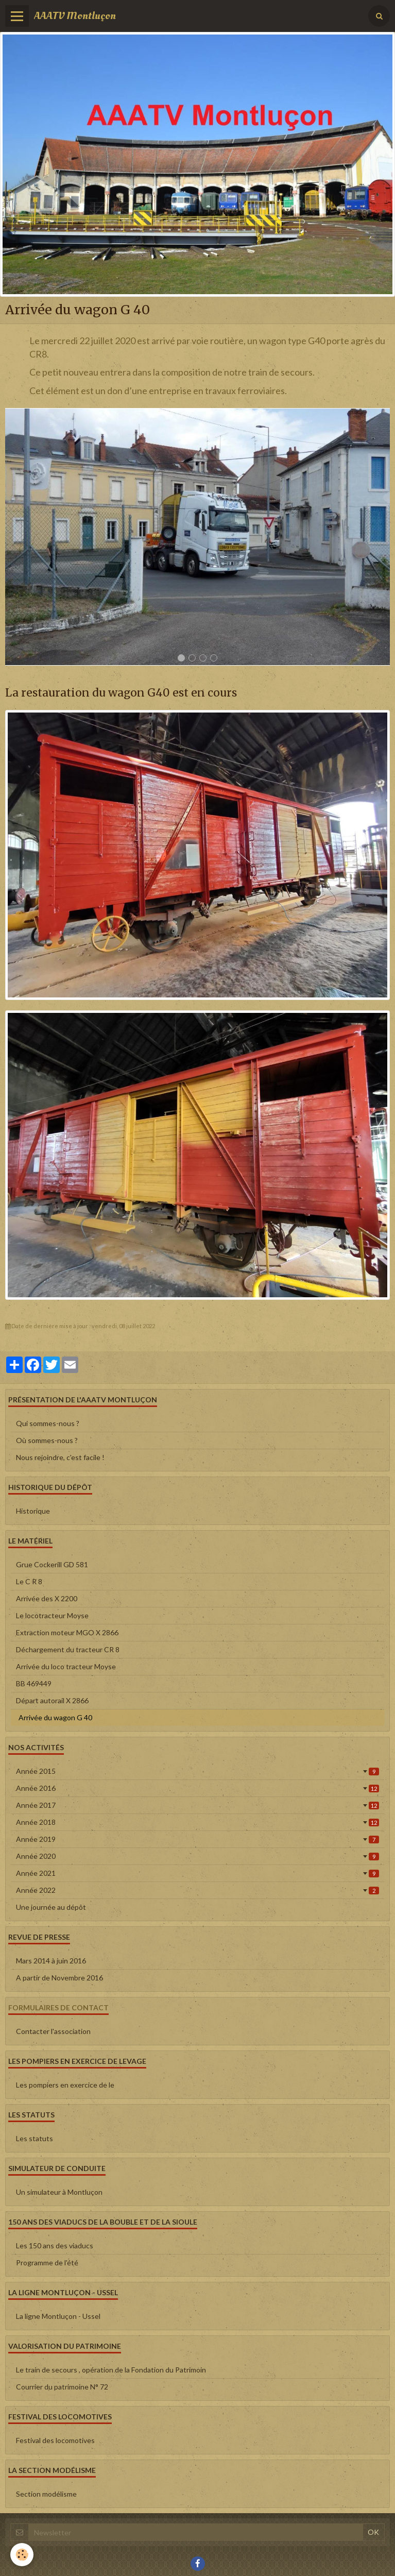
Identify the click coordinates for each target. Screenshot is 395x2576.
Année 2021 (197, 1873)
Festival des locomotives (55, 2440)
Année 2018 (197, 1822)
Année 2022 (197, 1890)
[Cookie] (21, 2554)
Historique (33, 1510)
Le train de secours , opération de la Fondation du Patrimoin (111, 2369)
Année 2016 (197, 1788)
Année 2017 (197, 1805)
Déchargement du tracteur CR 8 (67, 1649)
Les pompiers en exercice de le (65, 2084)
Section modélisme (46, 2493)
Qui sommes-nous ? (47, 1423)
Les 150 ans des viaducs (54, 2245)
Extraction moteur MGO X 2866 (67, 1632)
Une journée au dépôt (51, 1907)
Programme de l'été (47, 2262)
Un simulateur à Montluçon (59, 2192)
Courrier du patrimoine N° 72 (62, 2386)
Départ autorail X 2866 (52, 1700)
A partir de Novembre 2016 (59, 1977)
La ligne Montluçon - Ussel (58, 2316)
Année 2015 (197, 1771)
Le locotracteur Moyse (52, 1615)
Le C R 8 (29, 1581)
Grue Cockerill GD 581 (52, 1564)
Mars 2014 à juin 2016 (51, 1960)
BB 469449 (33, 1683)
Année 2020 (197, 1856)
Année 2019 (197, 1839)
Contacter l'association (53, 2031)
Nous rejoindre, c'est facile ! (60, 1457)
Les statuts (34, 2138)
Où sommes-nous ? (47, 1440)
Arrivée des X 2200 (46, 1598)
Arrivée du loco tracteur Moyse (66, 1666)
